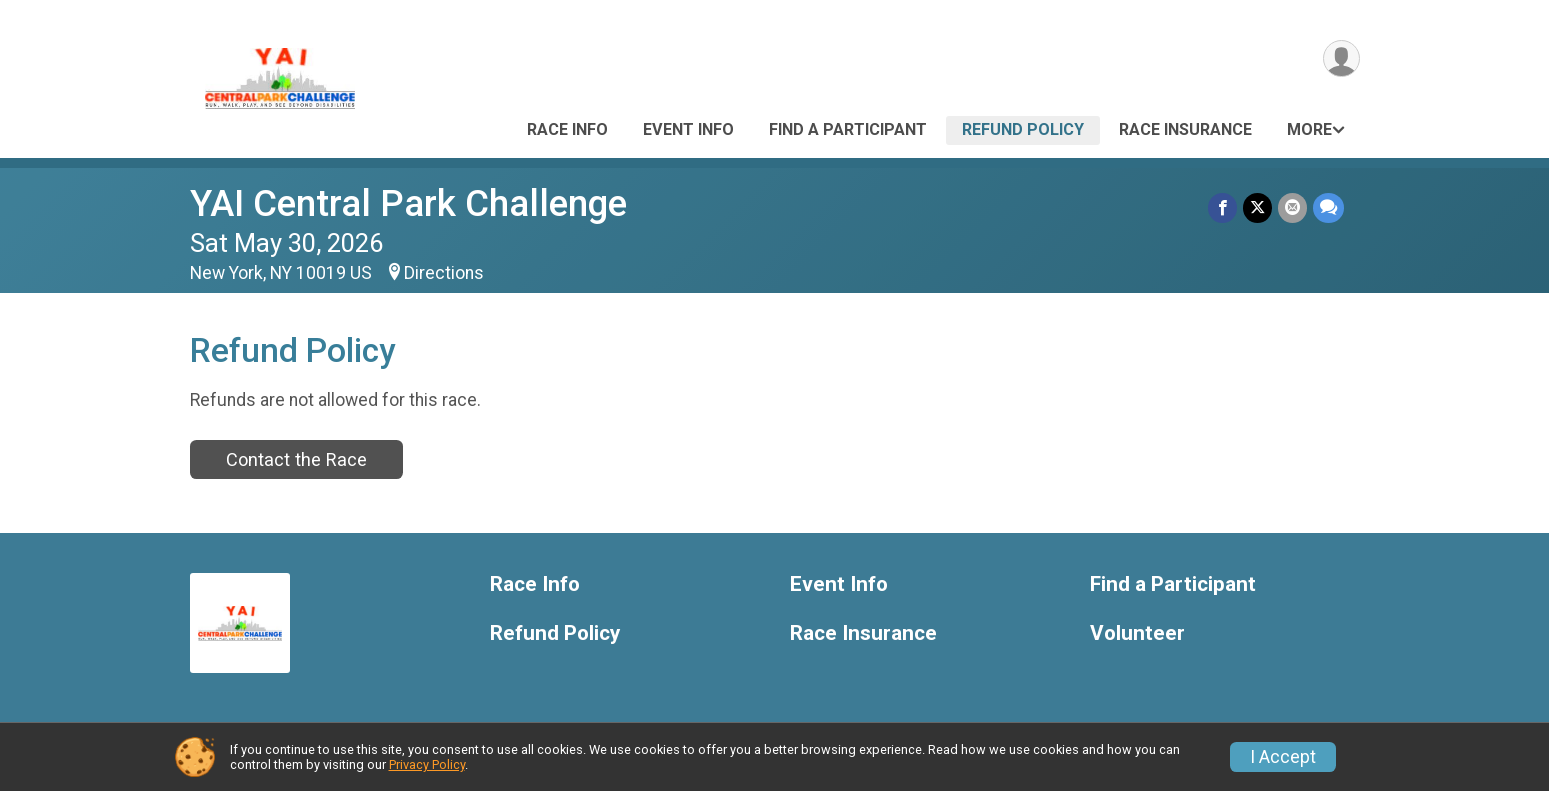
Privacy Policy (427, 764)
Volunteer (1137, 633)
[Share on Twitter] (1257, 207)
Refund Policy (1023, 129)
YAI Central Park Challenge (408, 203)
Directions (444, 273)
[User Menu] (1341, 58)
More (1309, 129)
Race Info (567, 129)
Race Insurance (1185, 129)
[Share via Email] (1292, 207)
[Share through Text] (1328, 207)
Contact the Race (296, 459)
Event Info (688, 129)
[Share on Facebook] (1222, 207)
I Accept (1283, 757)
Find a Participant (848, 129)
